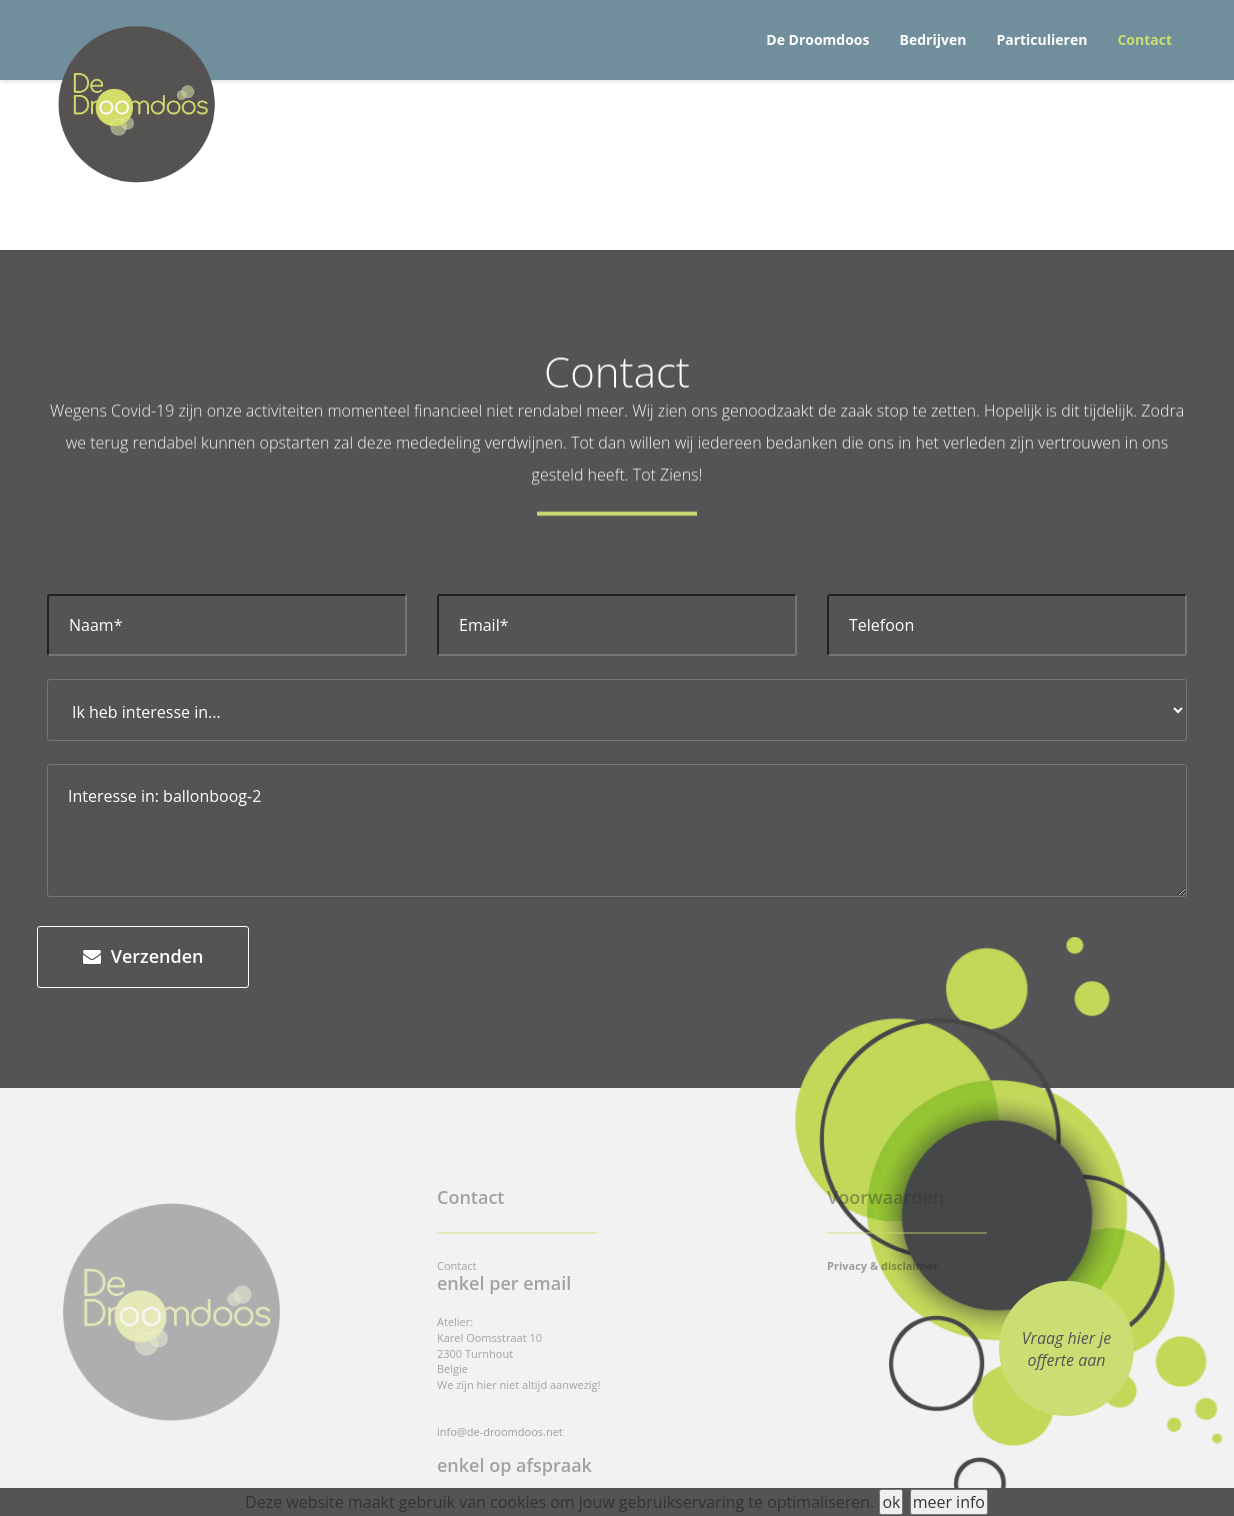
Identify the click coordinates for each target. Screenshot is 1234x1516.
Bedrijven (933, 39)
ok (891, 1502)
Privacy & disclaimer (882, 1265)
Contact (1144, 39)
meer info (949, 1502)
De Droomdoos (817, 39)
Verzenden (143, 956)
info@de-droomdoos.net (500, 1431)
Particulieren (1041, 39)
